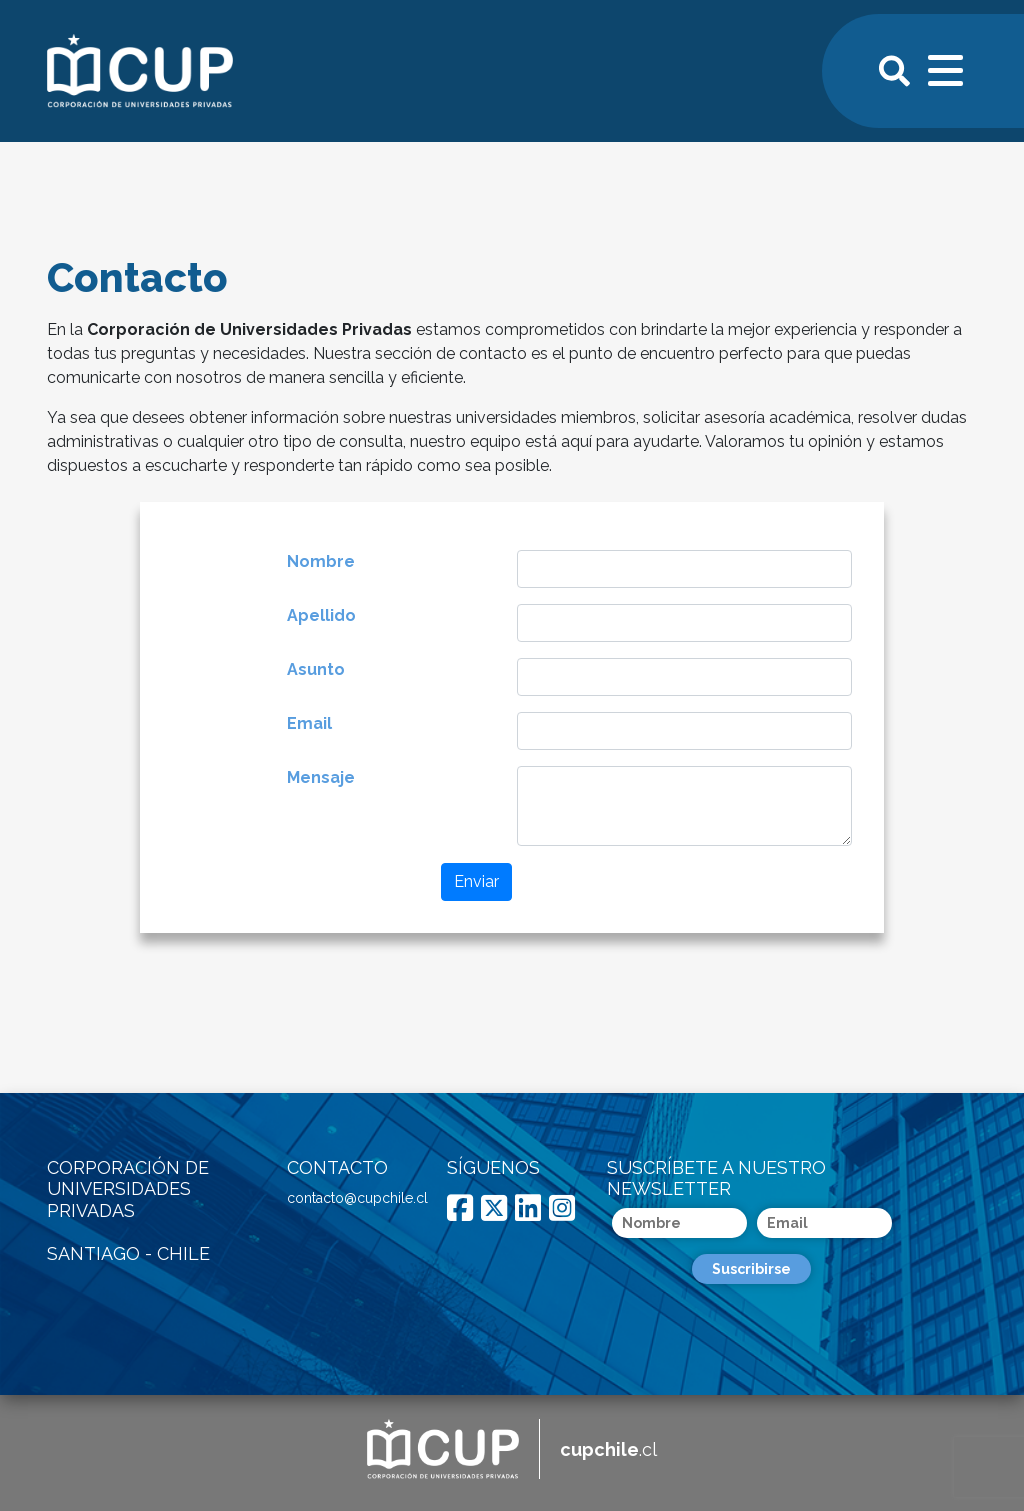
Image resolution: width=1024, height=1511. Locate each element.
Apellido (321, 615)
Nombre (321, 561)
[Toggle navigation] (947, 68)
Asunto (316, 669)
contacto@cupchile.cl (357, 1198)
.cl (608, 1449)
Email (309, 723)
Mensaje (321, 777)
